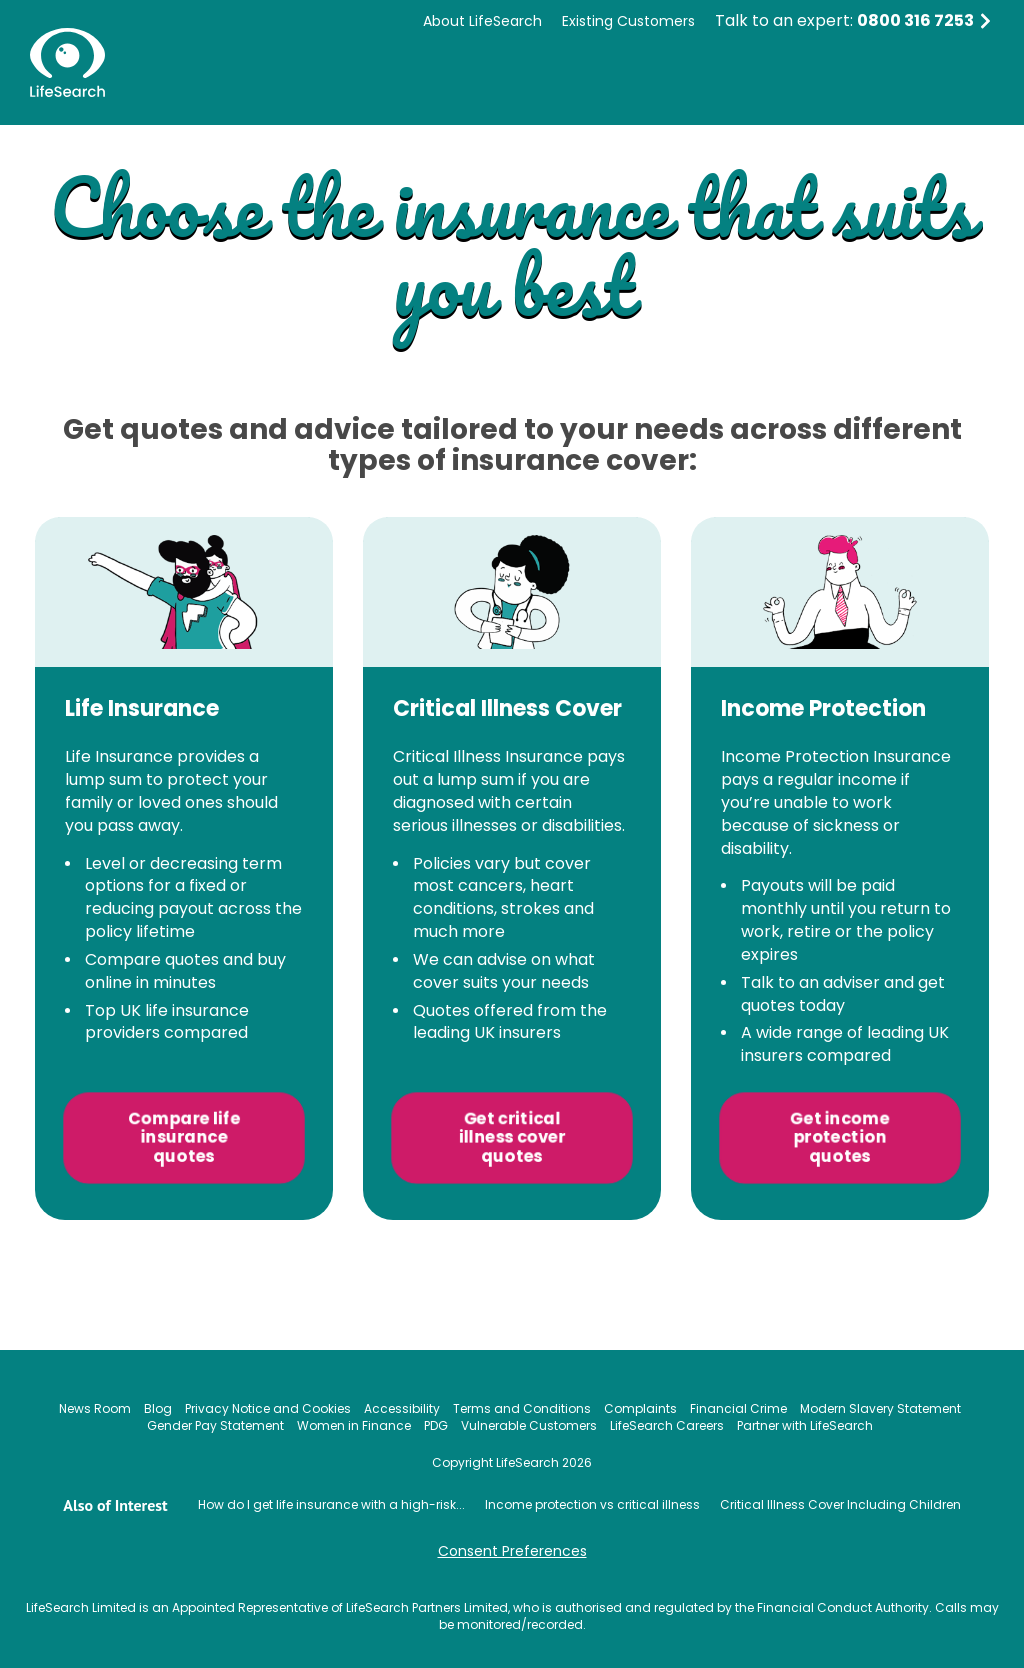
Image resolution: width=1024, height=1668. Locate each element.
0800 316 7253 (915, 20)
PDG (436, 1425)
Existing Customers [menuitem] (628, 21)
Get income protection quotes (839, 1137)
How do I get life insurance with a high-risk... (331, 1504)
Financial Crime (738, 1408)
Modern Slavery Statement (880, 1408)
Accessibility (402, 1408)
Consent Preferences (512, 1551)
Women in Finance (354, 1425)
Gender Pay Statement (215, 1425)
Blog (158, 1408)
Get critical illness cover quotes (512, 1137)
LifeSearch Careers (667, 1425)
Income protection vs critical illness (592, 1504)
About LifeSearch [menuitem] (482, 21)
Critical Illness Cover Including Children (840, 1504)
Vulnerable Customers (529, 1425)
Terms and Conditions (522, 1408)
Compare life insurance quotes (184, 1137)
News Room (95, 1408)
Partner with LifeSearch (805, 1425)
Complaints (640, 1408)
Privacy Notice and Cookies (268, 1408)
